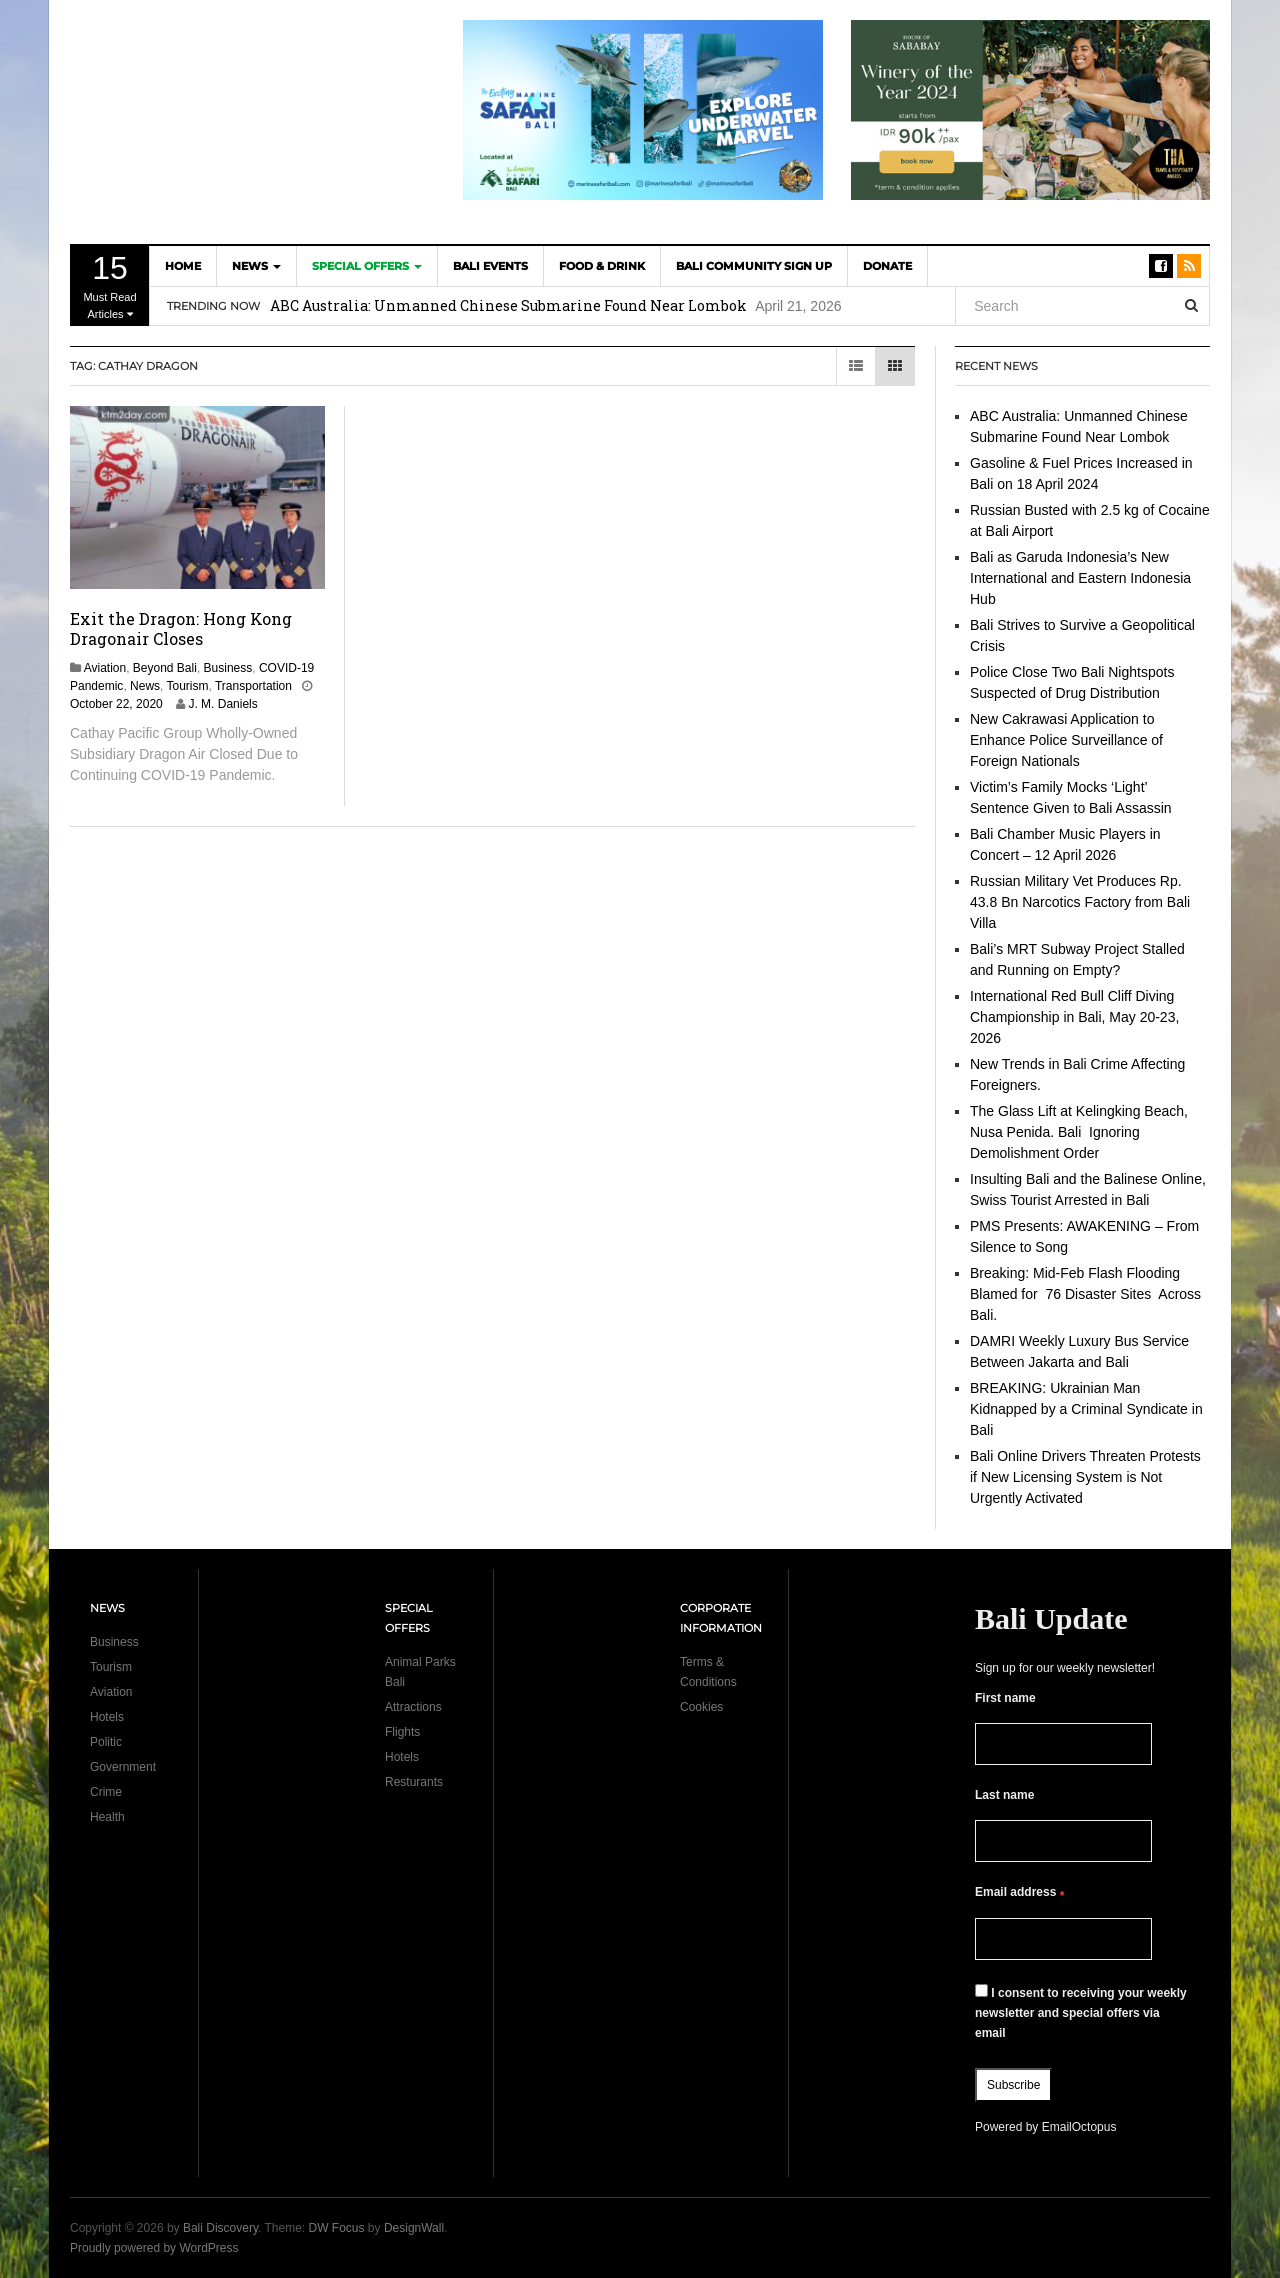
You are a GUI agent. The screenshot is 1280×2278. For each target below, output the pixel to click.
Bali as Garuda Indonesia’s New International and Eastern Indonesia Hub (1080, 578)
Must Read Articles (110, 285)
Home (183, 266)
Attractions (413, 1707)
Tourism (188, 686)
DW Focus (337, 2228)
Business (228, 668)
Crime (106, 1792)
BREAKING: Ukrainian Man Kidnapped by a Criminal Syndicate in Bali (1086, 1409)
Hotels (107, 1717)
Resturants (414, 1782)
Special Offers (367, 266)
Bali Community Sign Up (754, 266)
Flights (402, 1732)
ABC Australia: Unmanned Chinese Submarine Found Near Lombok (508, 305)
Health (107, 1817)
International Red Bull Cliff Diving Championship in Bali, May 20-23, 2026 (1074, 1017)
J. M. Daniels (222, 704)
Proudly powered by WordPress (154, 2248)
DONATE (887, 266)
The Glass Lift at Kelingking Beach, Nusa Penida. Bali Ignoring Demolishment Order (1079, 1132)
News (256, 266)
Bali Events (490, 266)
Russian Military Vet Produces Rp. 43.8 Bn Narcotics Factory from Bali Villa (1080, 902)
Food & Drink (602, 266)
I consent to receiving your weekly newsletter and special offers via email (1081, 2012)
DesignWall (414, 2228)
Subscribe (1013, 2085)
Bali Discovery (220, 2228)
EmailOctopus (1079, 2127)
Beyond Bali (165, 668)
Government (123, 1767)
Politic (106, 1742)
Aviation (105, 668)
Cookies (701, 1707)
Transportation (253, 686)
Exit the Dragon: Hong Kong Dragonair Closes (181, 628)
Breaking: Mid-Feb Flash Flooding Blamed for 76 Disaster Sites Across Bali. (1085, 1294)
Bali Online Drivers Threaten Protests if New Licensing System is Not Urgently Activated (1085, 1477)
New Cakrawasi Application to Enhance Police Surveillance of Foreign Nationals (1066, 740)
